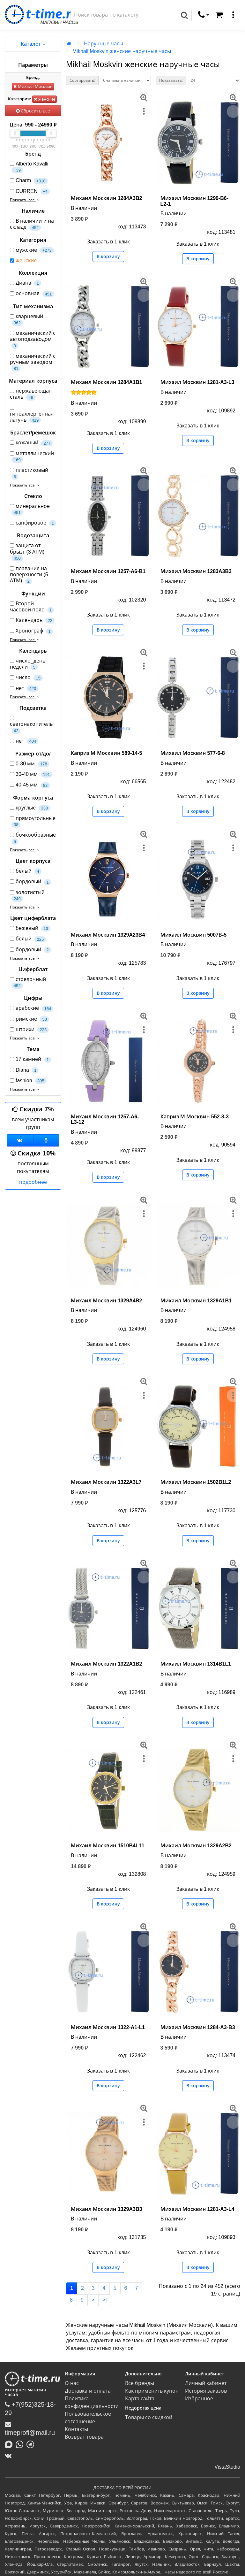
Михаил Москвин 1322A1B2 (106, 1664)
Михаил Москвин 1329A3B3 (106, 2209)
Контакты (76, 2429)
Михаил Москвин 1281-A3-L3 (197, 382)
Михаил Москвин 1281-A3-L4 (197, 2209)
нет (24, 689)
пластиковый (29, 473)
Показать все (25, 200)
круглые (30, 808)
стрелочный (28, 983)
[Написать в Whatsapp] (21, 2444)
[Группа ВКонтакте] (20, 1140)
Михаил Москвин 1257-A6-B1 (108, 571)
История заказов (206, 2391)
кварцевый (26, 320)
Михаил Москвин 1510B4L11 (108, 1845)
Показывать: (171, 80)
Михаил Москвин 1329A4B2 (106, 1300)
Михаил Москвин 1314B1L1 (195, 1664)
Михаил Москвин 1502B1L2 (195, 1482)
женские (44, 99)
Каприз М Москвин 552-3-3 (194, 1116)
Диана (25, 283)
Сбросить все (33, 110)
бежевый (30, 928)
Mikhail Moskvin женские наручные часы (121, 51)
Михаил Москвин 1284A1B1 (106, 382)
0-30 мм (29, 764)
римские (29, 1019)
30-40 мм (31, 774)
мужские (32, 250)
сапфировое (33, 523)
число (26, 678)
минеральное (30, 509)
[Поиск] (124, 15)
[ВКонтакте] (10, 2455)
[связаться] (203, 15)
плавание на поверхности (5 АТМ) (29, 575)
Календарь (32, 620)
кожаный (31, 443)
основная (32, 294)
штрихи (29, 1030)
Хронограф (31, 631)
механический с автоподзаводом (33, 339)
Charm (29, 181)
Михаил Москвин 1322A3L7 (106, 1482)
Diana (24, 1070)
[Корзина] (219, 15)
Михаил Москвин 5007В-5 (193, 935)
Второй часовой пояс (32, 607)
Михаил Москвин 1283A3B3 (196, 571)
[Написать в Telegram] (31, 2444)
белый (25, 871)
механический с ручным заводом (33, 362)
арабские (31, 1008)
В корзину (108, 256)
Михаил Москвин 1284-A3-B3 (197, 2027)
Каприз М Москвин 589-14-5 (106, 753)
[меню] (233, 15)
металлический (32, 457)
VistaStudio (227, 2467)
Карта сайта (139, 2398)
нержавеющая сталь (31, 394)
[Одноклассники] (46, 1140)
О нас (71, 2383)
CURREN (30, 191)
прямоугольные (33, 822)
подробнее (33, 1182)
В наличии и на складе (32, 224)
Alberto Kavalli (29, 167)
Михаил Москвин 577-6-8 (192, 753)
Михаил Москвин (32, 86)
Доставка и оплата (88, 2391)
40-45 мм (30, 785)
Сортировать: (82, 80)
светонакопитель (31, 725)
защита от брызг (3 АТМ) (27, 552)
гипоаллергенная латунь (32, 415)
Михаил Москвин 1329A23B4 (108, 935)
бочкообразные (33, 838)
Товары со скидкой (149, 2417)
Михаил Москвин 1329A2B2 (196, 1845)
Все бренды (139, 2383)
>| (104, 2300)
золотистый (27, 896)
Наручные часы (103, 43)
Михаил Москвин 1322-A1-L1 (108, 2027)
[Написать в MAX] (10, 2444)
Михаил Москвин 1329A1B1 (196, 1300)
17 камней (30, 1059)
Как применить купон (152, 2391)
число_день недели (27, 664)
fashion (28, 1081)
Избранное (199, 2398)
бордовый (30, 882)
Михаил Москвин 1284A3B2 (106, 198)
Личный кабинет (205, 2383)
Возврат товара (84, 2437)
